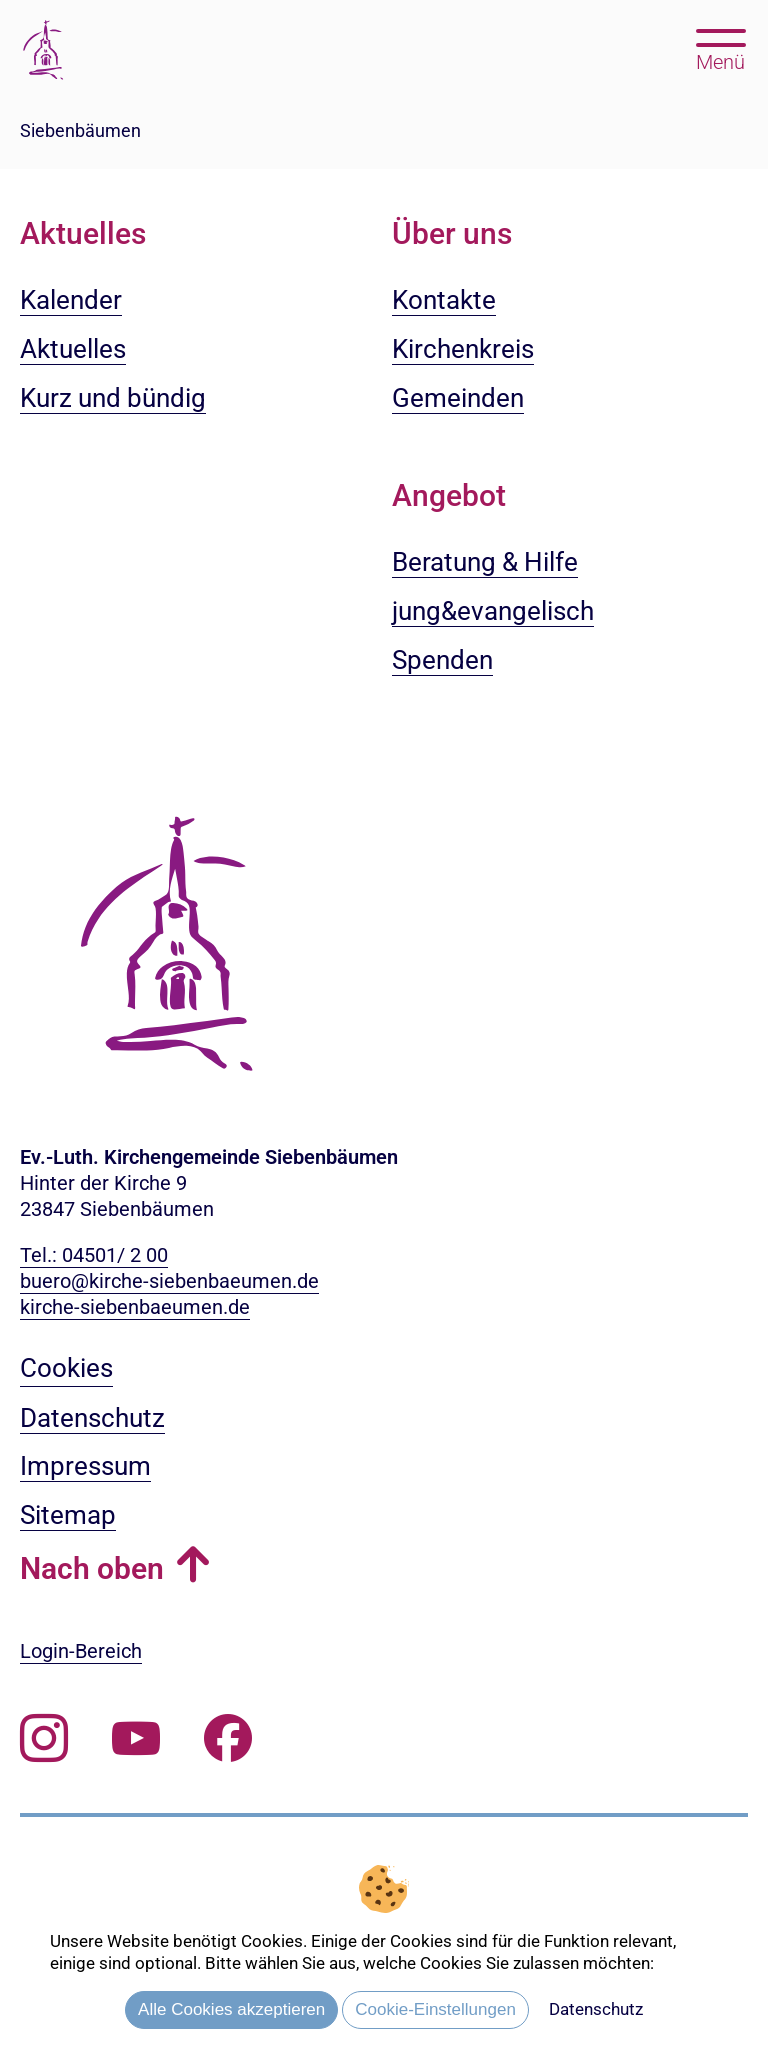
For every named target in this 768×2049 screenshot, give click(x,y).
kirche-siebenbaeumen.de (135, 1307)
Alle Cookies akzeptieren (231, 2009)
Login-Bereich (81, 1651)
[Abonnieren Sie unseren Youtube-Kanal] (136, 1738)
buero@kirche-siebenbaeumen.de (169, 1281)
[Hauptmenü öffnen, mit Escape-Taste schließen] (720, 48)
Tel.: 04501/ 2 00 (94, 1255)
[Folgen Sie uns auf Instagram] (44, 1738)
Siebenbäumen (80, 130)
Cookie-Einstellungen (435, 2009)
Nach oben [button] (92, 1568)
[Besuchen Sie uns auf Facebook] (228, 1738)
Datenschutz (596, 2009)
